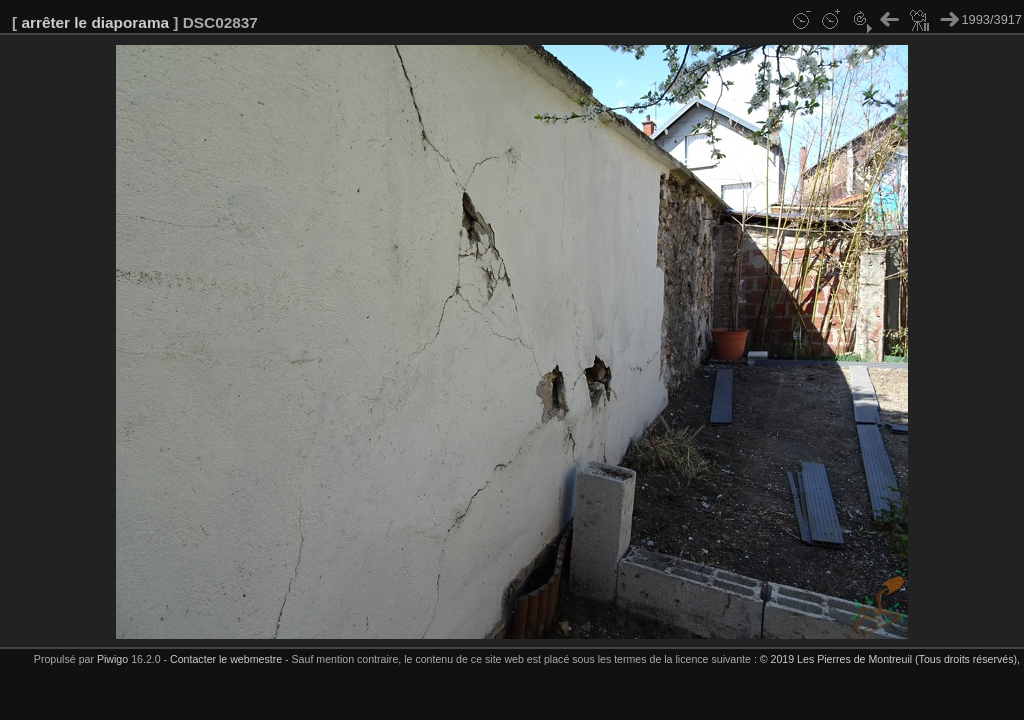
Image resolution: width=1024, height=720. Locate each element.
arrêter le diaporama (95, 22)
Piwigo (112, 659)
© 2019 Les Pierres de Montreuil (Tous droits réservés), (890, 659)
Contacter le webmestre (226, 659)
